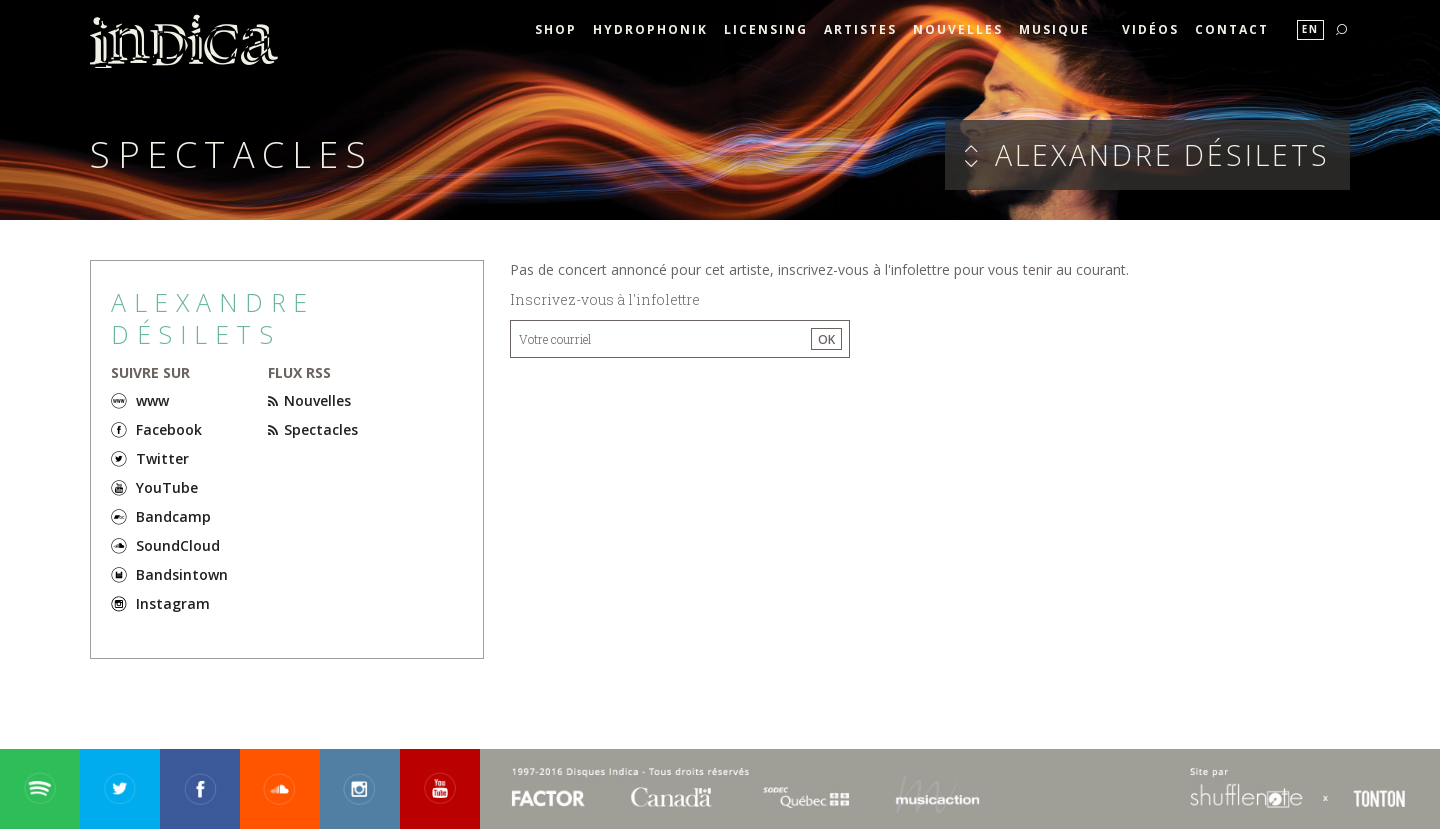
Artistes (860, 29)
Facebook (169, 429)
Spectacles (313, 429)
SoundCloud (178, 545)
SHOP (556, 29)
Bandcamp (173, 516)
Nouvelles (958, 29)
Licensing (766, 29)
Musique (1054, 29)
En (1310, 29)
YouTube (167, 487)
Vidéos (1150, 29)
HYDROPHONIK (650, 29)
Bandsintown (182, 574)
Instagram (173, 603)
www (152, 400)
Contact (1232, 29)
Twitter (162, 458)
